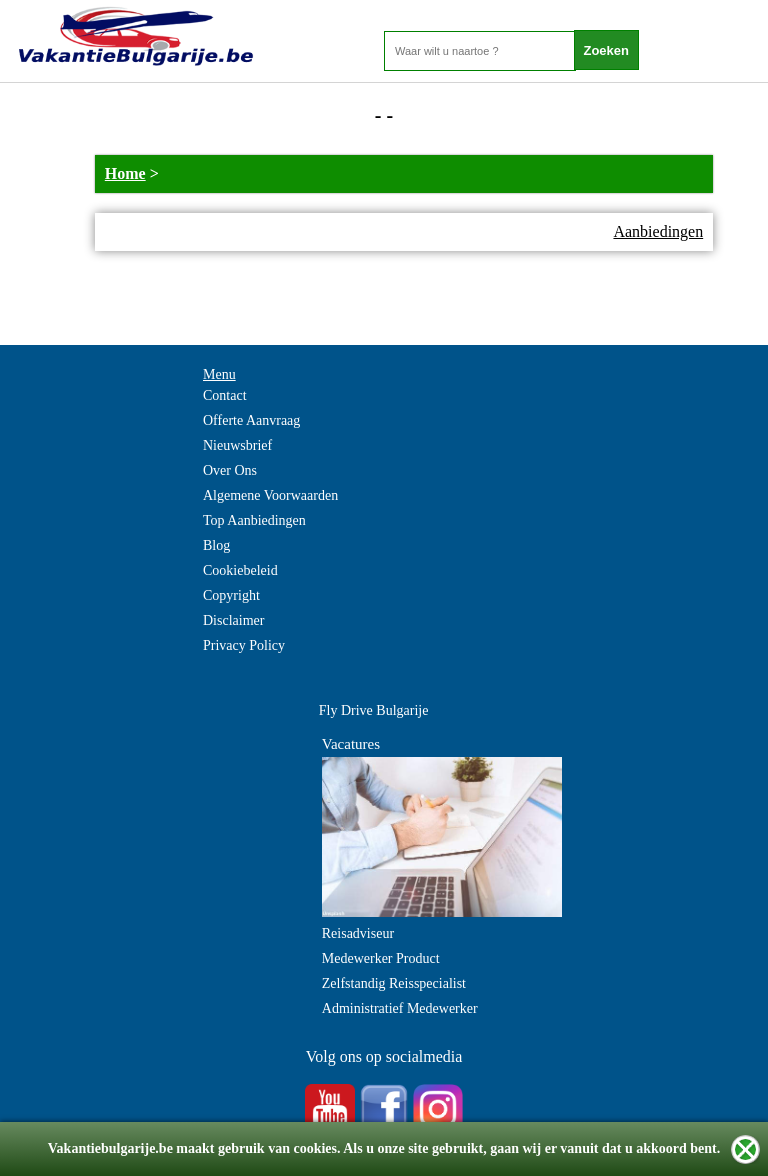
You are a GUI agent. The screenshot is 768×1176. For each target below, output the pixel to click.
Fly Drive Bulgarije (374, 710)
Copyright (231, 595)
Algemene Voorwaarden (270, 495)
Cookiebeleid (240, 570)
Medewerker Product (381, 958)
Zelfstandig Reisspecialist (394, 983)
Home (125, 173)
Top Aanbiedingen (254, 520)
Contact (225, 395)
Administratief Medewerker (400, 1008)
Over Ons (230, 470)
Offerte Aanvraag (251, 420)
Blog (216, 545)
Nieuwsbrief (237, 445)
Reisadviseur (358, 933)
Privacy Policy (244, 645)
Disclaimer (233, 620)
